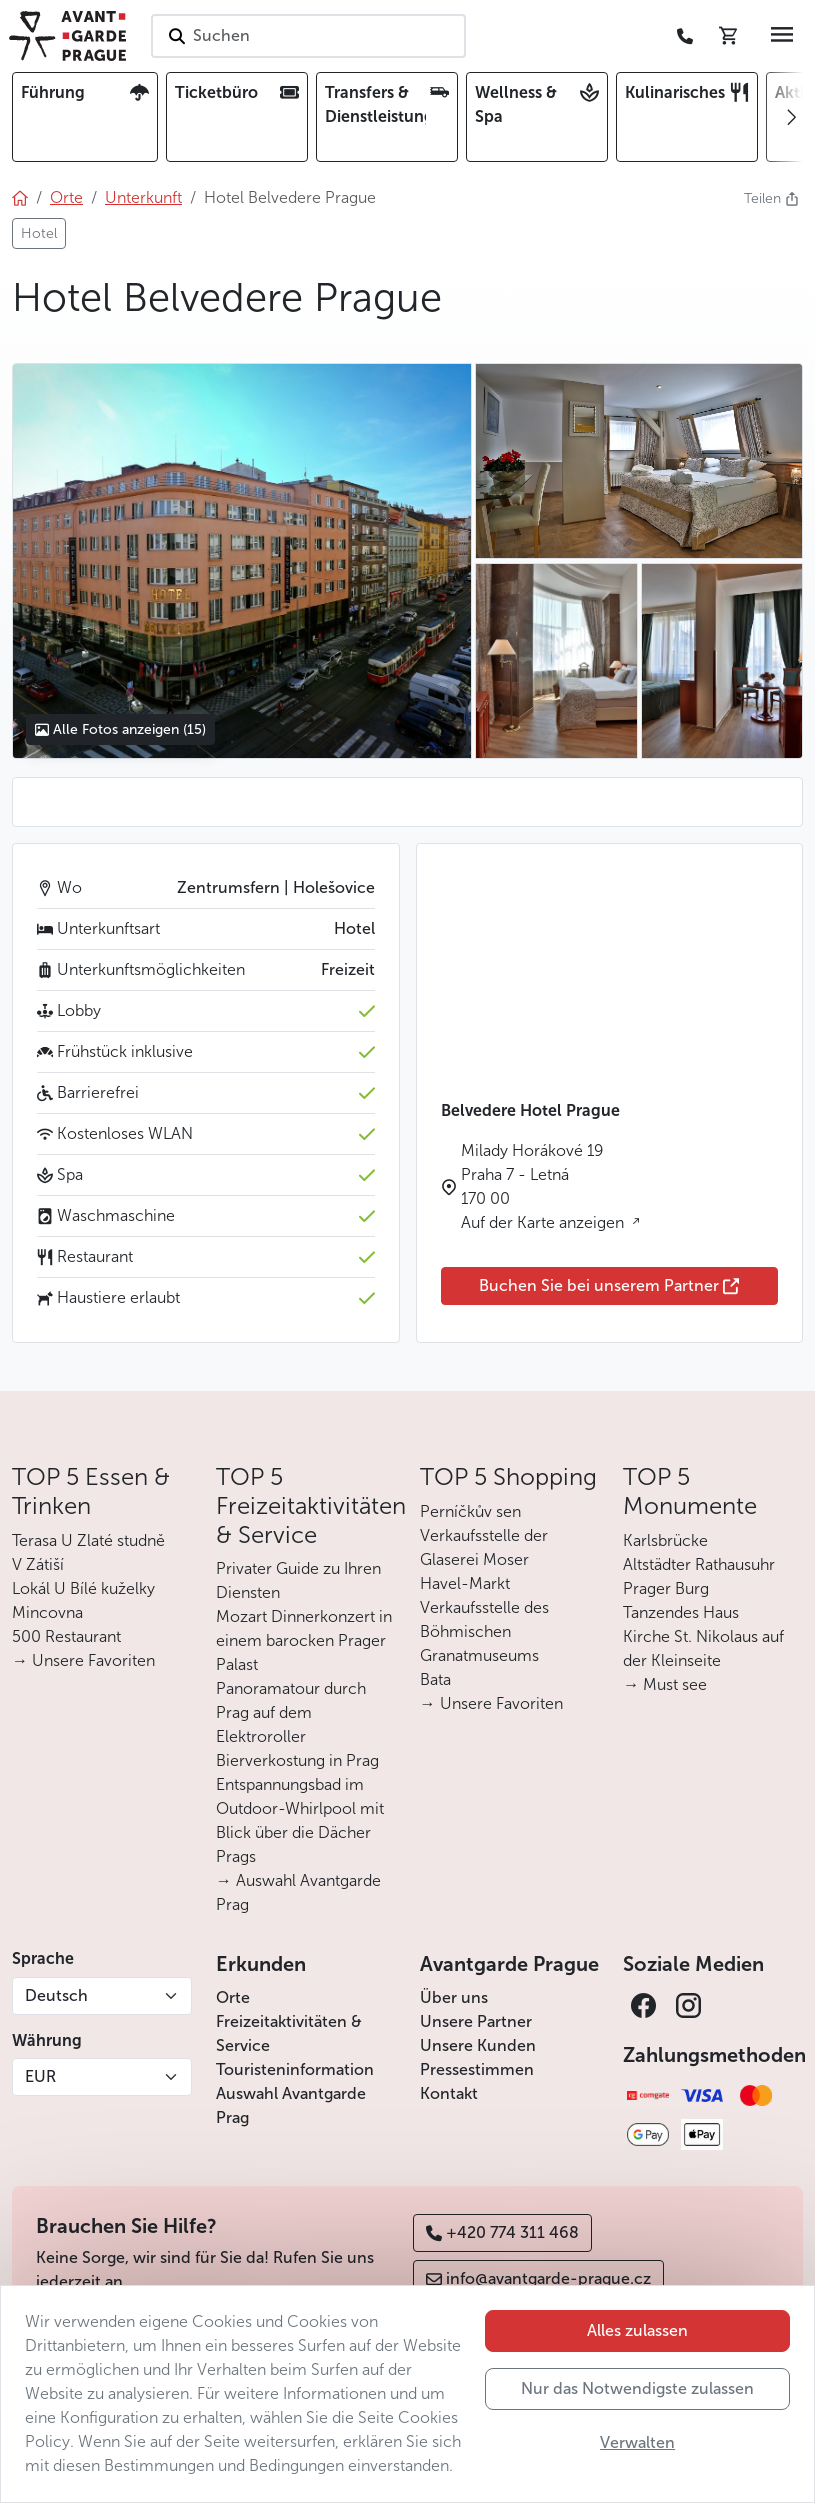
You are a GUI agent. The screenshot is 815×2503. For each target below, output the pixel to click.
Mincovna (47, 1612)
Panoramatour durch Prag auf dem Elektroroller (291, 1712)
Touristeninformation (295, 2069)
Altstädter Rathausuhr (699, 1564)
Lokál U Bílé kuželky (83, 1588)
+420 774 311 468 (502, 2232)
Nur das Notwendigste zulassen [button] (637, 2388)
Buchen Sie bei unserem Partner (609, 1285)
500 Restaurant (66, 1636)
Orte (233, 1997)
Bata (435, 1679)
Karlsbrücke (665, 1540)
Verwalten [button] (637, 2442)
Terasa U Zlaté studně (88, 1540)
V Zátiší (38, 1564)
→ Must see (665, 1684)
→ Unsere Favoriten (83, 1660)
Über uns (454, 1997)
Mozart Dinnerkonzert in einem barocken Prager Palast (304, 1640)
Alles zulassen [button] (637, 2330)
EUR (40, 2076)
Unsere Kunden (478, 2045)
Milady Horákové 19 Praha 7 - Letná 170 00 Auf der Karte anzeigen (544, 1186)
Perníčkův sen (470, 1511)
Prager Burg (666, 1588)
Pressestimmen (477, 2069)
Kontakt (449, 2093)
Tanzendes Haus (681, 1612)
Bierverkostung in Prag (297, 1760)
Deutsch (56, 1995)
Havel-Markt (465, 1583)
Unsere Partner (476, 2021)
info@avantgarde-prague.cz (538, 2278)
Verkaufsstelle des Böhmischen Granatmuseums (484, 1631)
